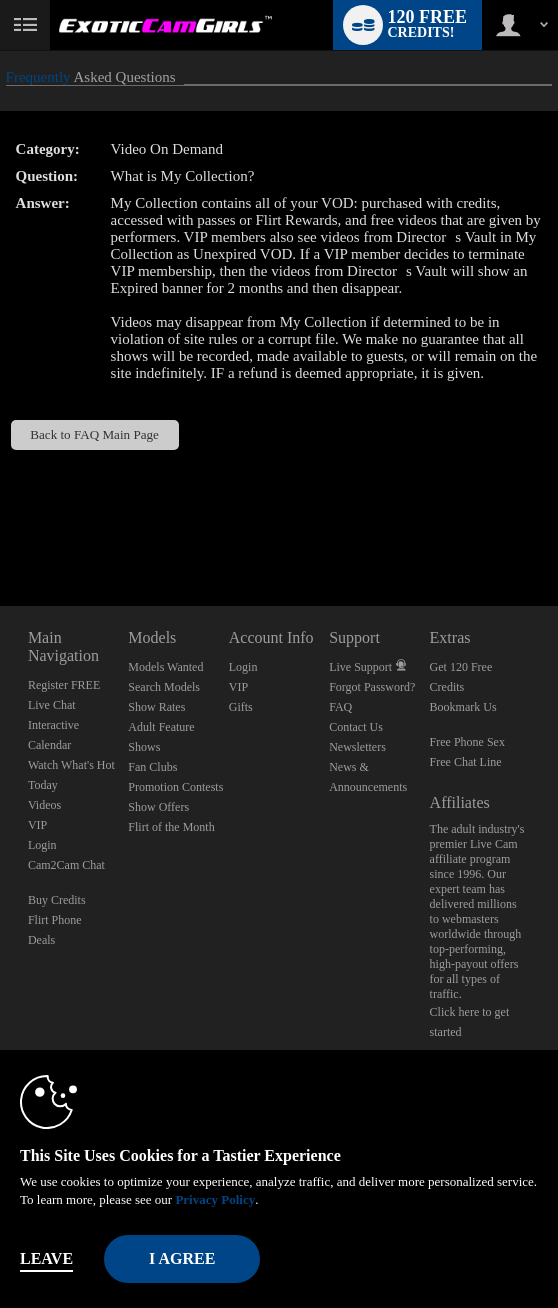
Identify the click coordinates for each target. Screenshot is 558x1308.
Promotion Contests (175, 787)
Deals (41, 940)
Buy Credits (57, 900)
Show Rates (156, 707)
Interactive (53, 725)
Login (42, 845)
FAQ (340, 707)
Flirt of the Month (171, 827)
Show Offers (158, 807)
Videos (44, 805)
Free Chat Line (466, 762)
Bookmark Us (463, 707)
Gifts (241, 707)
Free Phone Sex (467, 742)
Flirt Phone (55, 920)
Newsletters (357, 747)
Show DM (0, 531)
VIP (37, 825)
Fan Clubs (152, 767)
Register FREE (64, 685)
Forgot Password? (372, 687)
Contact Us (356, 727)
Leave (46, 1258)
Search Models (164, 687)
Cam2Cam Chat (66, 865)
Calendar (49, 745)
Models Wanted (165, 667)
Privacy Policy (215, 1199)
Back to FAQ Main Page (94, 434)
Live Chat (52, 705)
